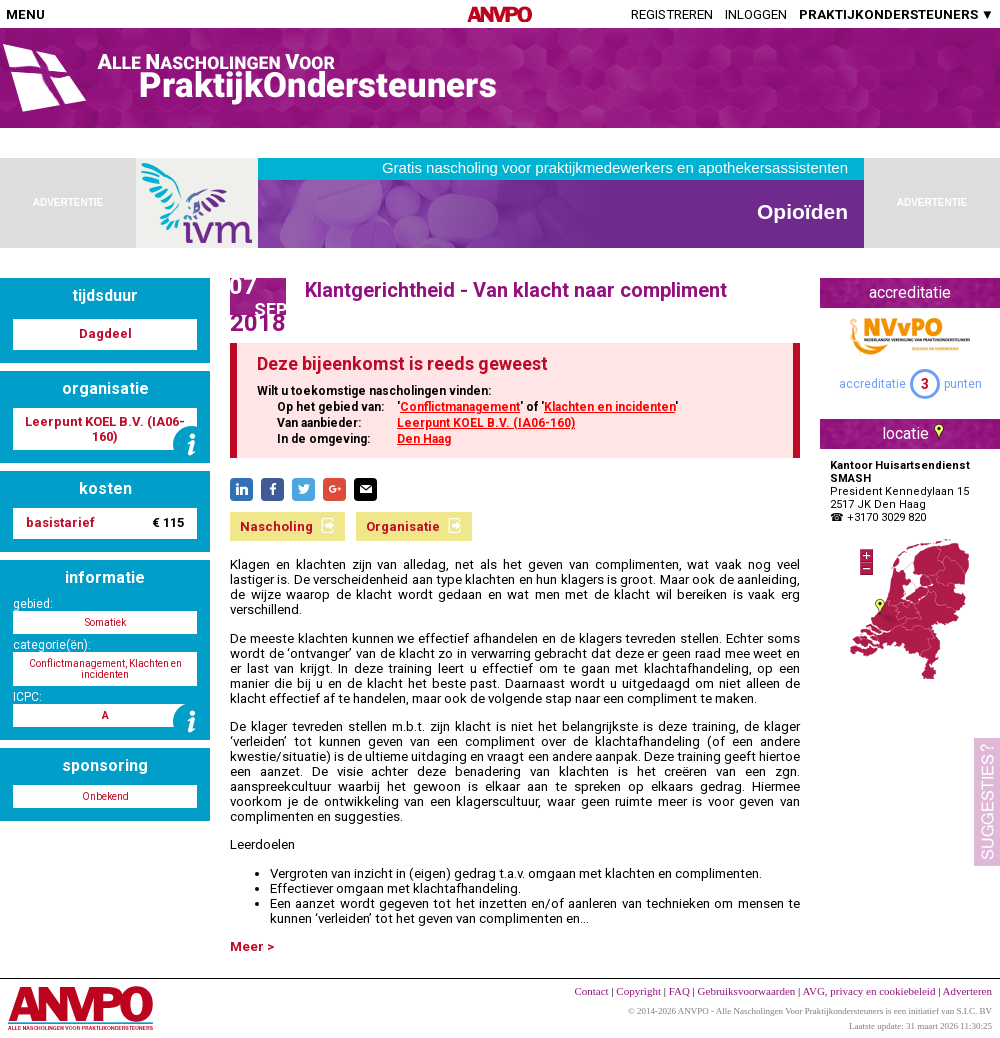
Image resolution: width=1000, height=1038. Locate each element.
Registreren (672, 14)
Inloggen (756, 14)
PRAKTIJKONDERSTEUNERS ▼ (896, 14)
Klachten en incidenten (609, 407)
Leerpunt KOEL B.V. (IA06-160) (486, 423)
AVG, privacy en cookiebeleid (868, 991)
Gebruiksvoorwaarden (747, 991)
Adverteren (967, 991)
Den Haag (424, 439)
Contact (591, 991)
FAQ (679, 991)
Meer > (252, 946)
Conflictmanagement (460, 407)
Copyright (638, 991)
